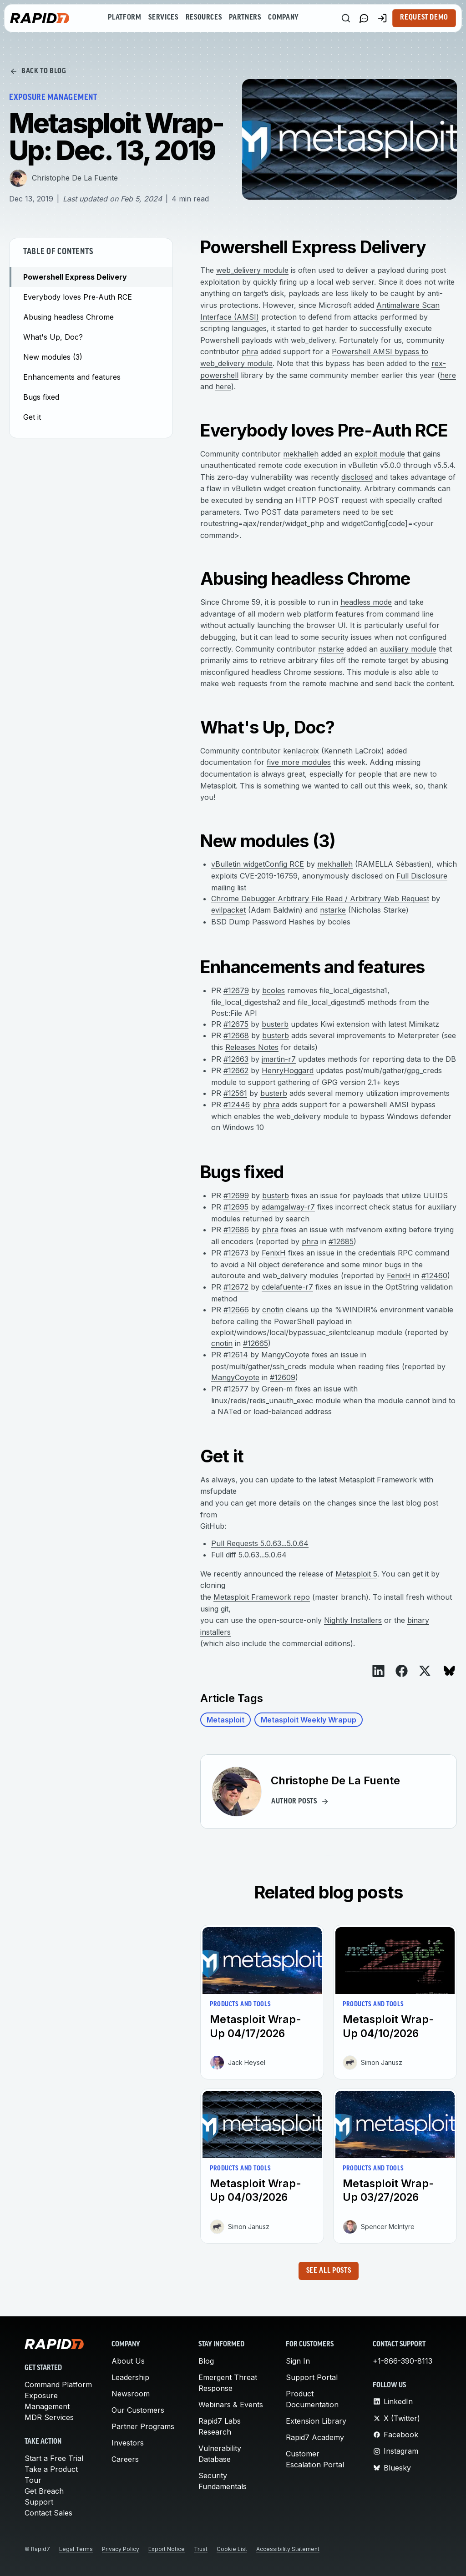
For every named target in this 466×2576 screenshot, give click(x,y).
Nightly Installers (353, 1620)
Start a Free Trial (54, 2458)
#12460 (434, 1275)
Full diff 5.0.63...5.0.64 (249, 1554)
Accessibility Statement (287, 2549)
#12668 (236, 1035)
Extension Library (316, 2420)
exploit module (380, 453)
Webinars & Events (230, 2404)
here (448, 375)
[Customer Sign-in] (382, 18)
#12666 (236, 1309)
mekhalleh (301, 453)
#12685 (341, 1241)
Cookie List (232, 2549)
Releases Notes (252, 1047)
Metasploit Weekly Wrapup (308, 1719)
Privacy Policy (120, 2549)
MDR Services (49, 2417)
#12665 (255, 1343)
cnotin (273, 1309)
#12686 (236, 1229)
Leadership (130, 2377)
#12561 (235, 1093)
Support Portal (312, 2377)
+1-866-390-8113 (402, 2360)
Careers (125, 2459)
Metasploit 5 (356, 1573)
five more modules (299, 762)
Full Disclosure (421, 875)
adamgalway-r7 (288, 1206)
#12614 (235, 1354)
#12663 (235, 1059)
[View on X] (425, 1671)
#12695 (235, 1206)
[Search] (346, 18)
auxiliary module (408, 648)
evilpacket (228, 909)
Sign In (298, 2360)
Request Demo (424, 17)
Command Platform (58, 2384)
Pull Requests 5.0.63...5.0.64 (260, 1543)
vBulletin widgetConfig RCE (257, 864)
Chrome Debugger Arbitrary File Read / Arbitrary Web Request (320, 898)
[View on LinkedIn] (378, 1670)
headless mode (366, 602)
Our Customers (137, 2410)
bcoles (339, 921)
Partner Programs (142, 2426)
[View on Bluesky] (449, 1670)
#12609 (282, 1377)
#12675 (235, 1024)
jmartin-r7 (279, 1059)
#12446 (236, 1104)
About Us (128, 2360)
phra (250, 351)
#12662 (235, 1070)
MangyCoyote (285, 1354)
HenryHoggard (288, 1070)
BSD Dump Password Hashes (262, 921)
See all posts (328, 2271)
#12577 (235, 1388)
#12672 (235, 1286)
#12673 (235, 1252)
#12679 (236, 990)
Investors (127, 2442)
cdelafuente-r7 (287, 1286)
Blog (206, 2360)
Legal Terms (76, 2549)
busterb (275, 1024)
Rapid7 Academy (315, 2437)
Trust (201, 2549)
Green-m (277, 1388)
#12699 (236, 1195)
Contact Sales (48, 2512)
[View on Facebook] (401, 1670)
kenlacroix (301, 750)
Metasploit (225, 1719)
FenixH (274, 1252)
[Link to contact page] (364, 18)
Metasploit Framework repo (261, 1597)
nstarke (331, 648)
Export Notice (166, 2549)
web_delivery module (252, 270)
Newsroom (130, 2393)
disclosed (357, 477)
